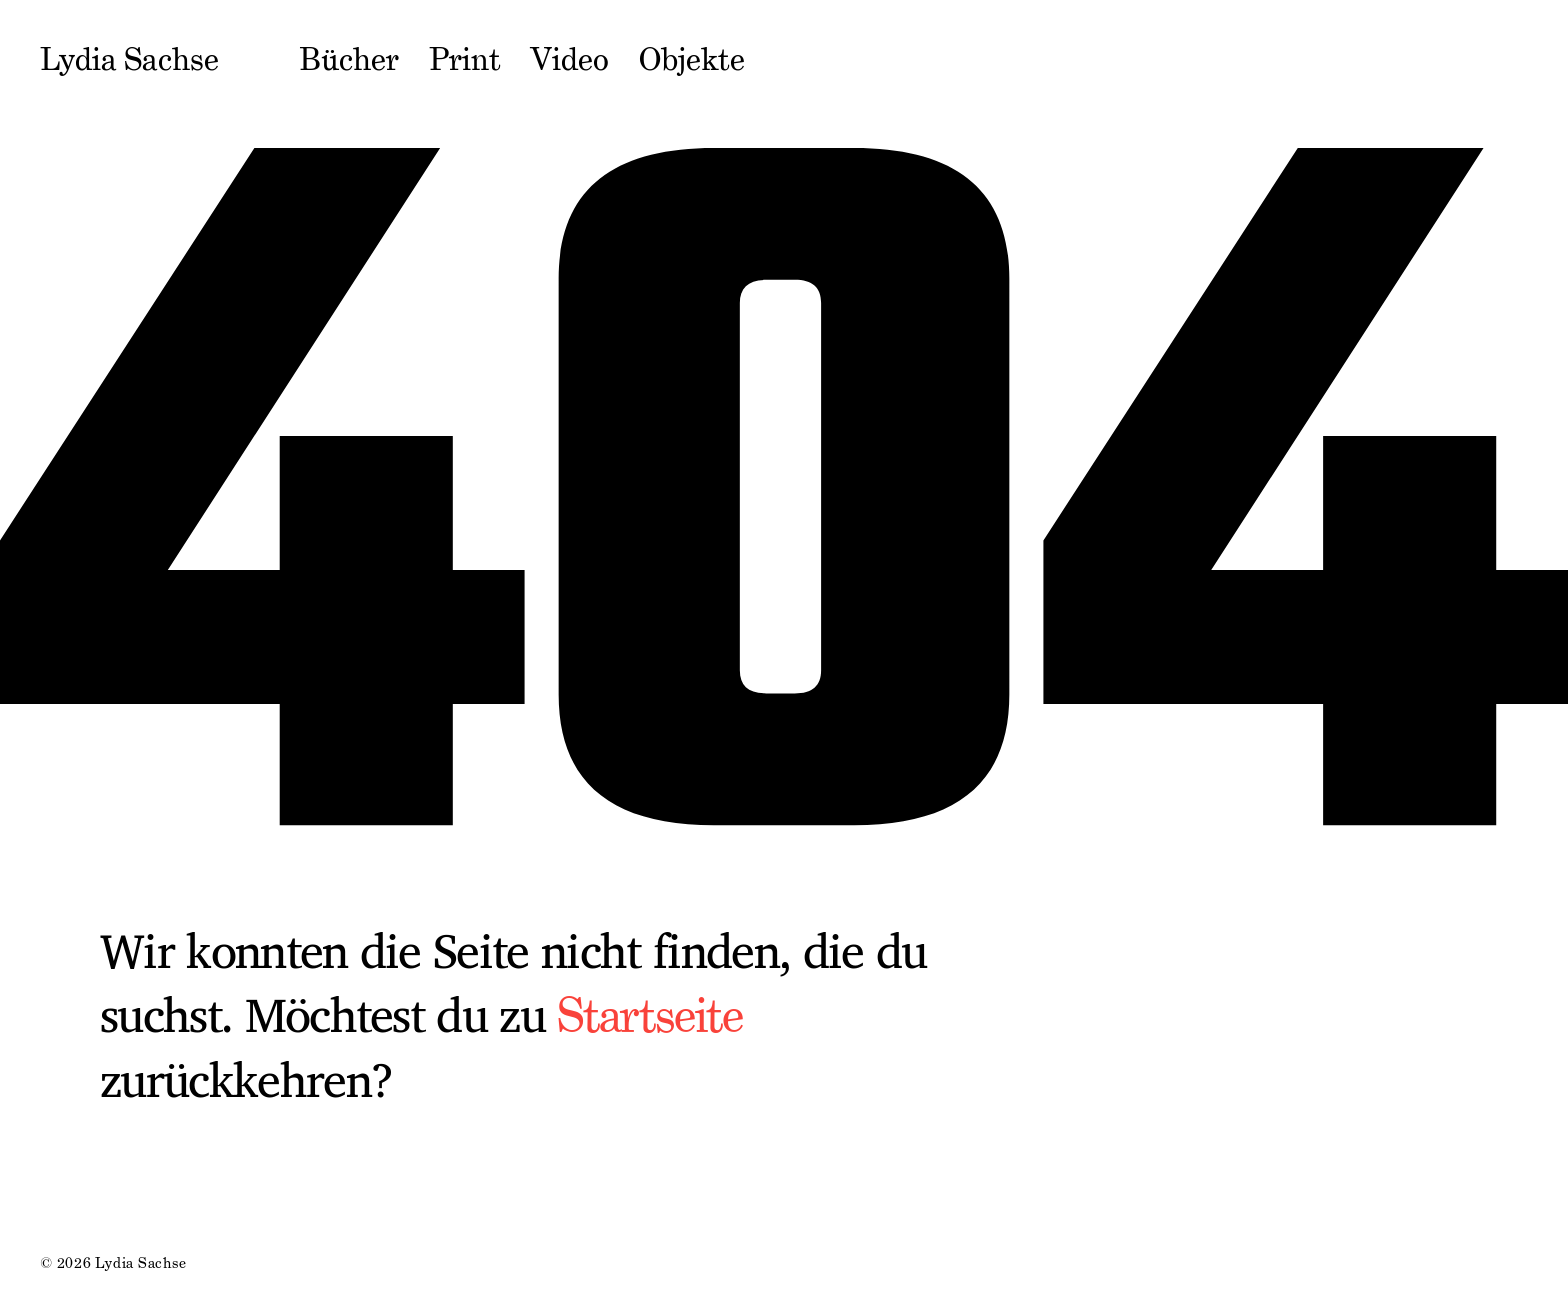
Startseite (649, 1015)
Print (465, 60)
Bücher (349, 60)
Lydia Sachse (129, 60)
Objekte (692, 60)
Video (570, 60)
